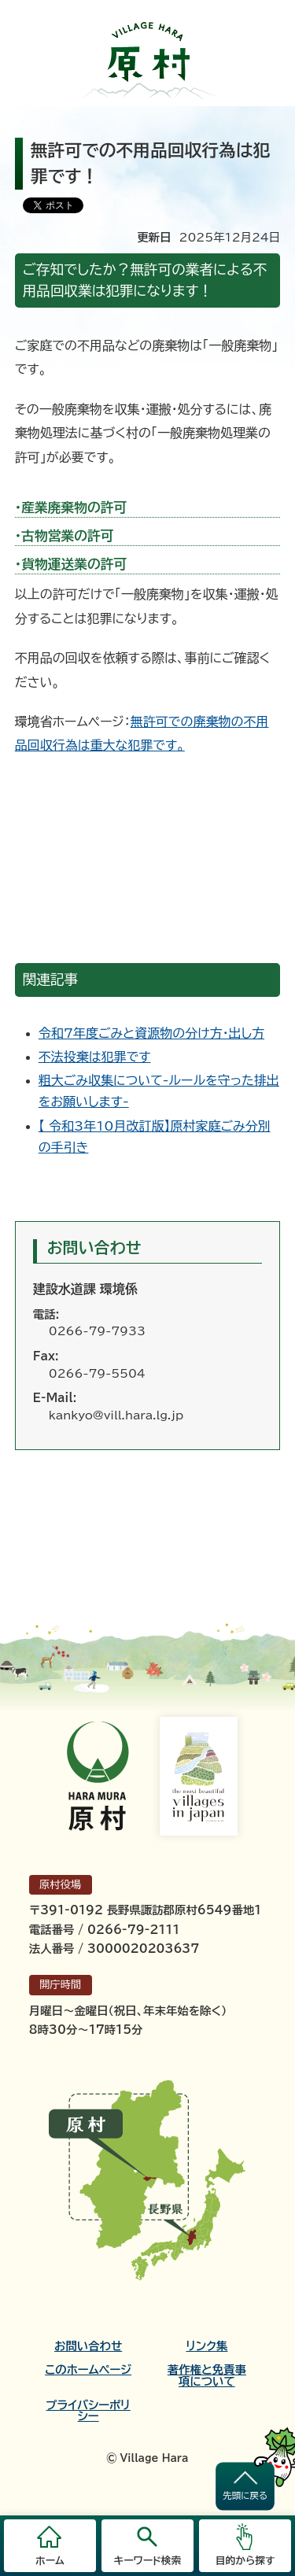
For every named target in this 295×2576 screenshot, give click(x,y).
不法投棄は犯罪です (95, 1056)
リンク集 (206, 2346)
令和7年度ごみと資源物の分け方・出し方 (151, 1033)
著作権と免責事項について (207, 2375)
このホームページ (88, 2369)
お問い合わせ (88, 2346)
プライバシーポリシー (88, 2411)
